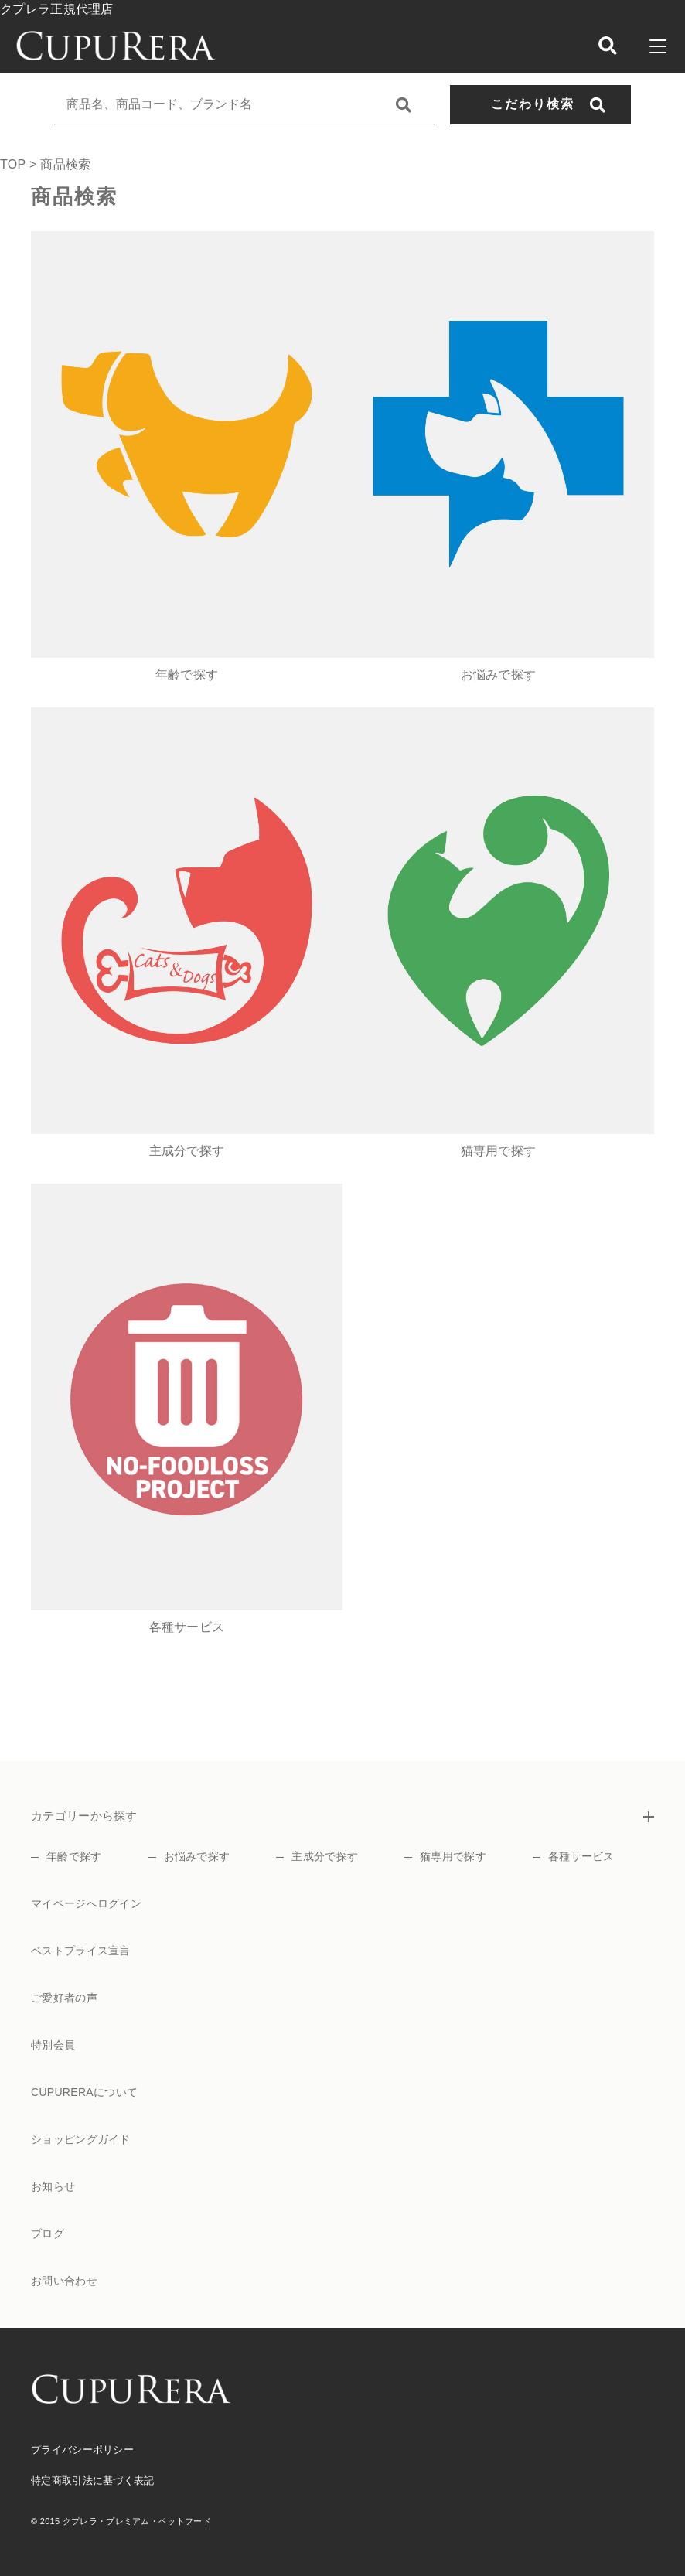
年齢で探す (74, 1856)
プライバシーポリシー (82, 2449)
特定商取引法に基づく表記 (93, 2480)
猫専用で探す (453, 1856)
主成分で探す (324, 1856)
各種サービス (581, 1856)
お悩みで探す (197, 1856)
